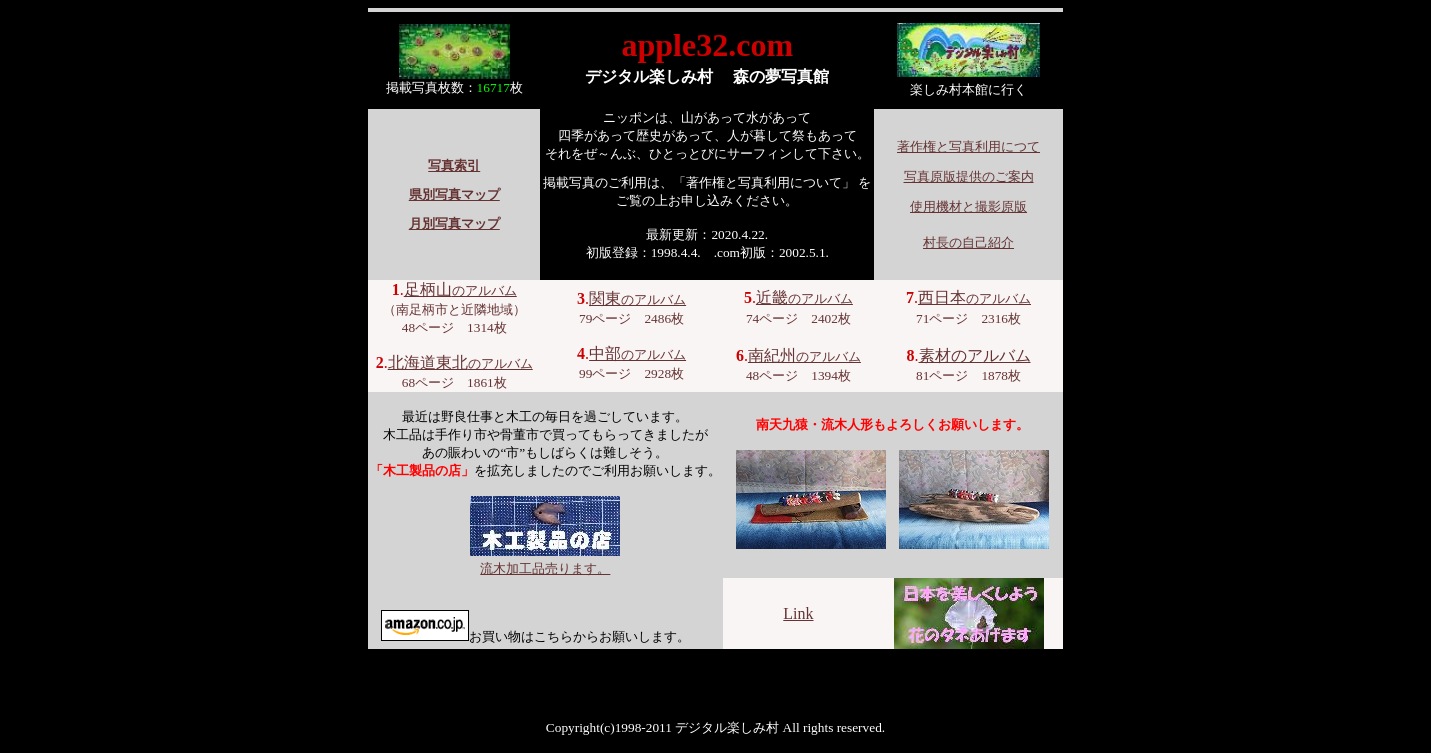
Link (798, 613)
